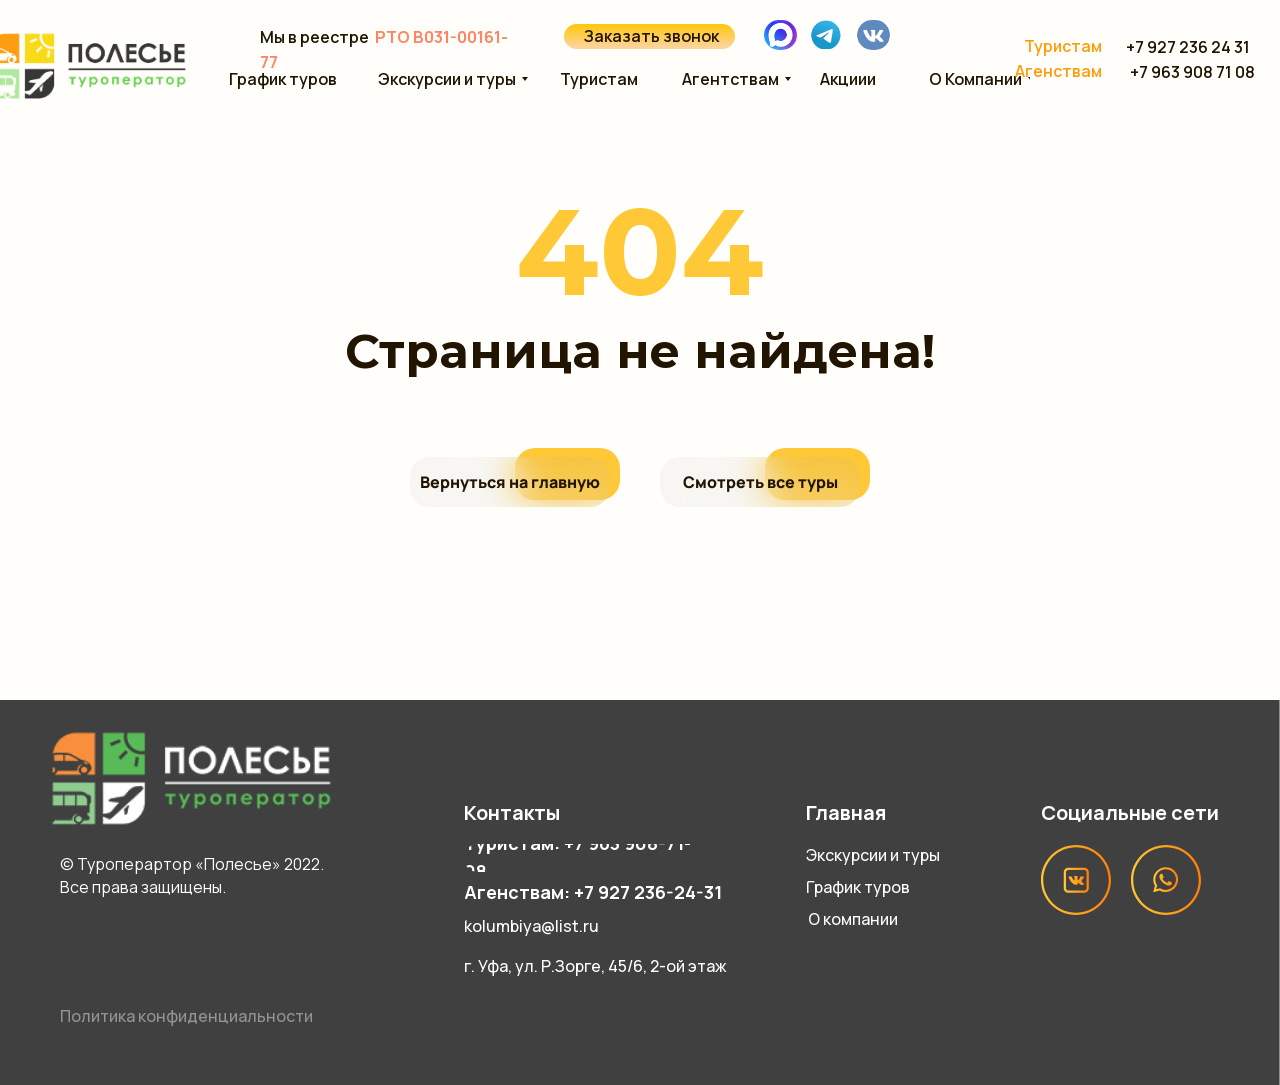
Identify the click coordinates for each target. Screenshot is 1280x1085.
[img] (826, 34)
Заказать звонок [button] (651, 36)
